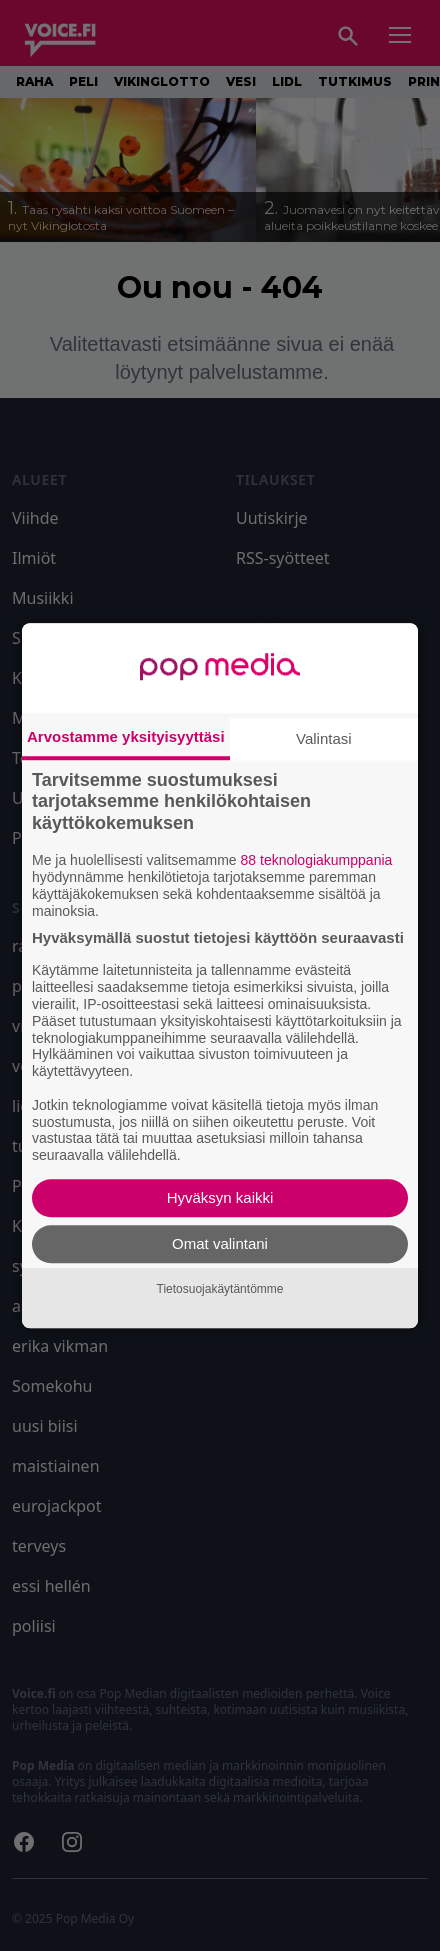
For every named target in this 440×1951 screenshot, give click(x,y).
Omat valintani (220, 1243)
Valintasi (324, 738)
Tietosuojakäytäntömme (220, 1289)
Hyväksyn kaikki (220, 1197)
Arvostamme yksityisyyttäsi (126, 736)
